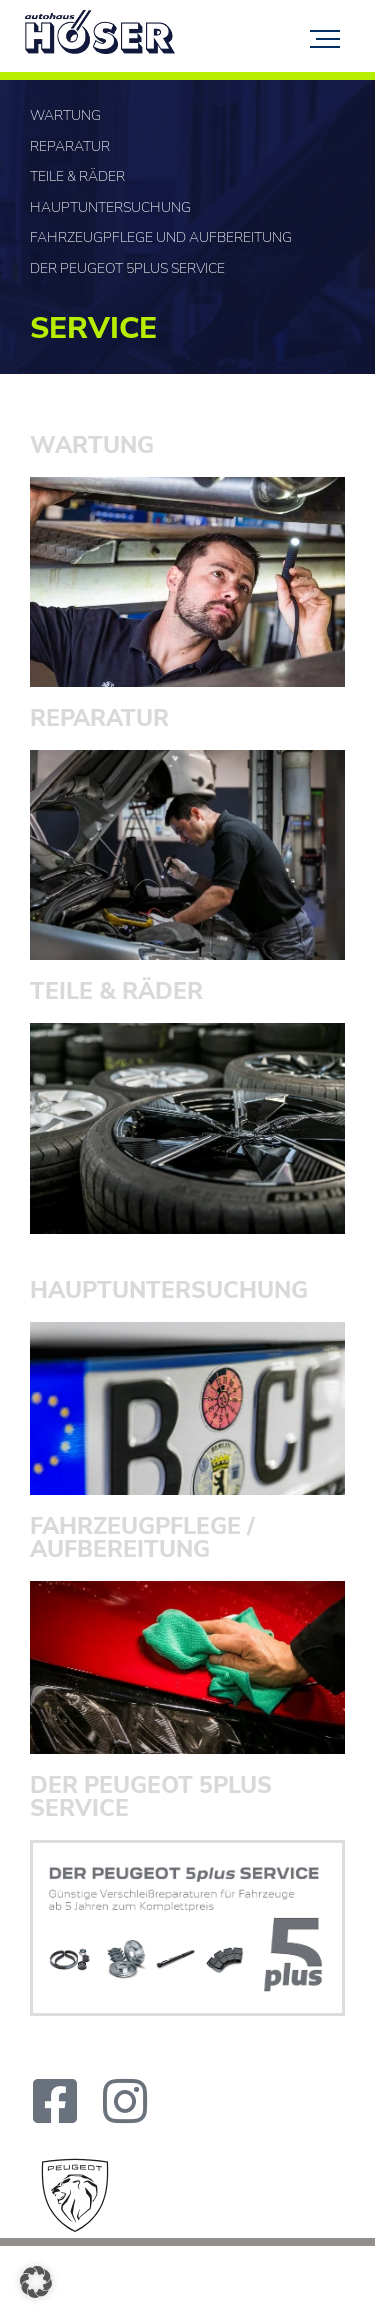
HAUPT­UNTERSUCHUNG (169, 1290)
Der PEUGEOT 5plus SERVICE (127, 268)
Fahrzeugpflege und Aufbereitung (161, 237)
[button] (36, 2282)
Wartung (65, 115)
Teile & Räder (77, 176)
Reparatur (70, 146)
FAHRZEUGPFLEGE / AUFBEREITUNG (142, 1538)
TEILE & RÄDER (116, 991)
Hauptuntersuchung (110, 207)
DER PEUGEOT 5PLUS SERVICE (151, 1797)
